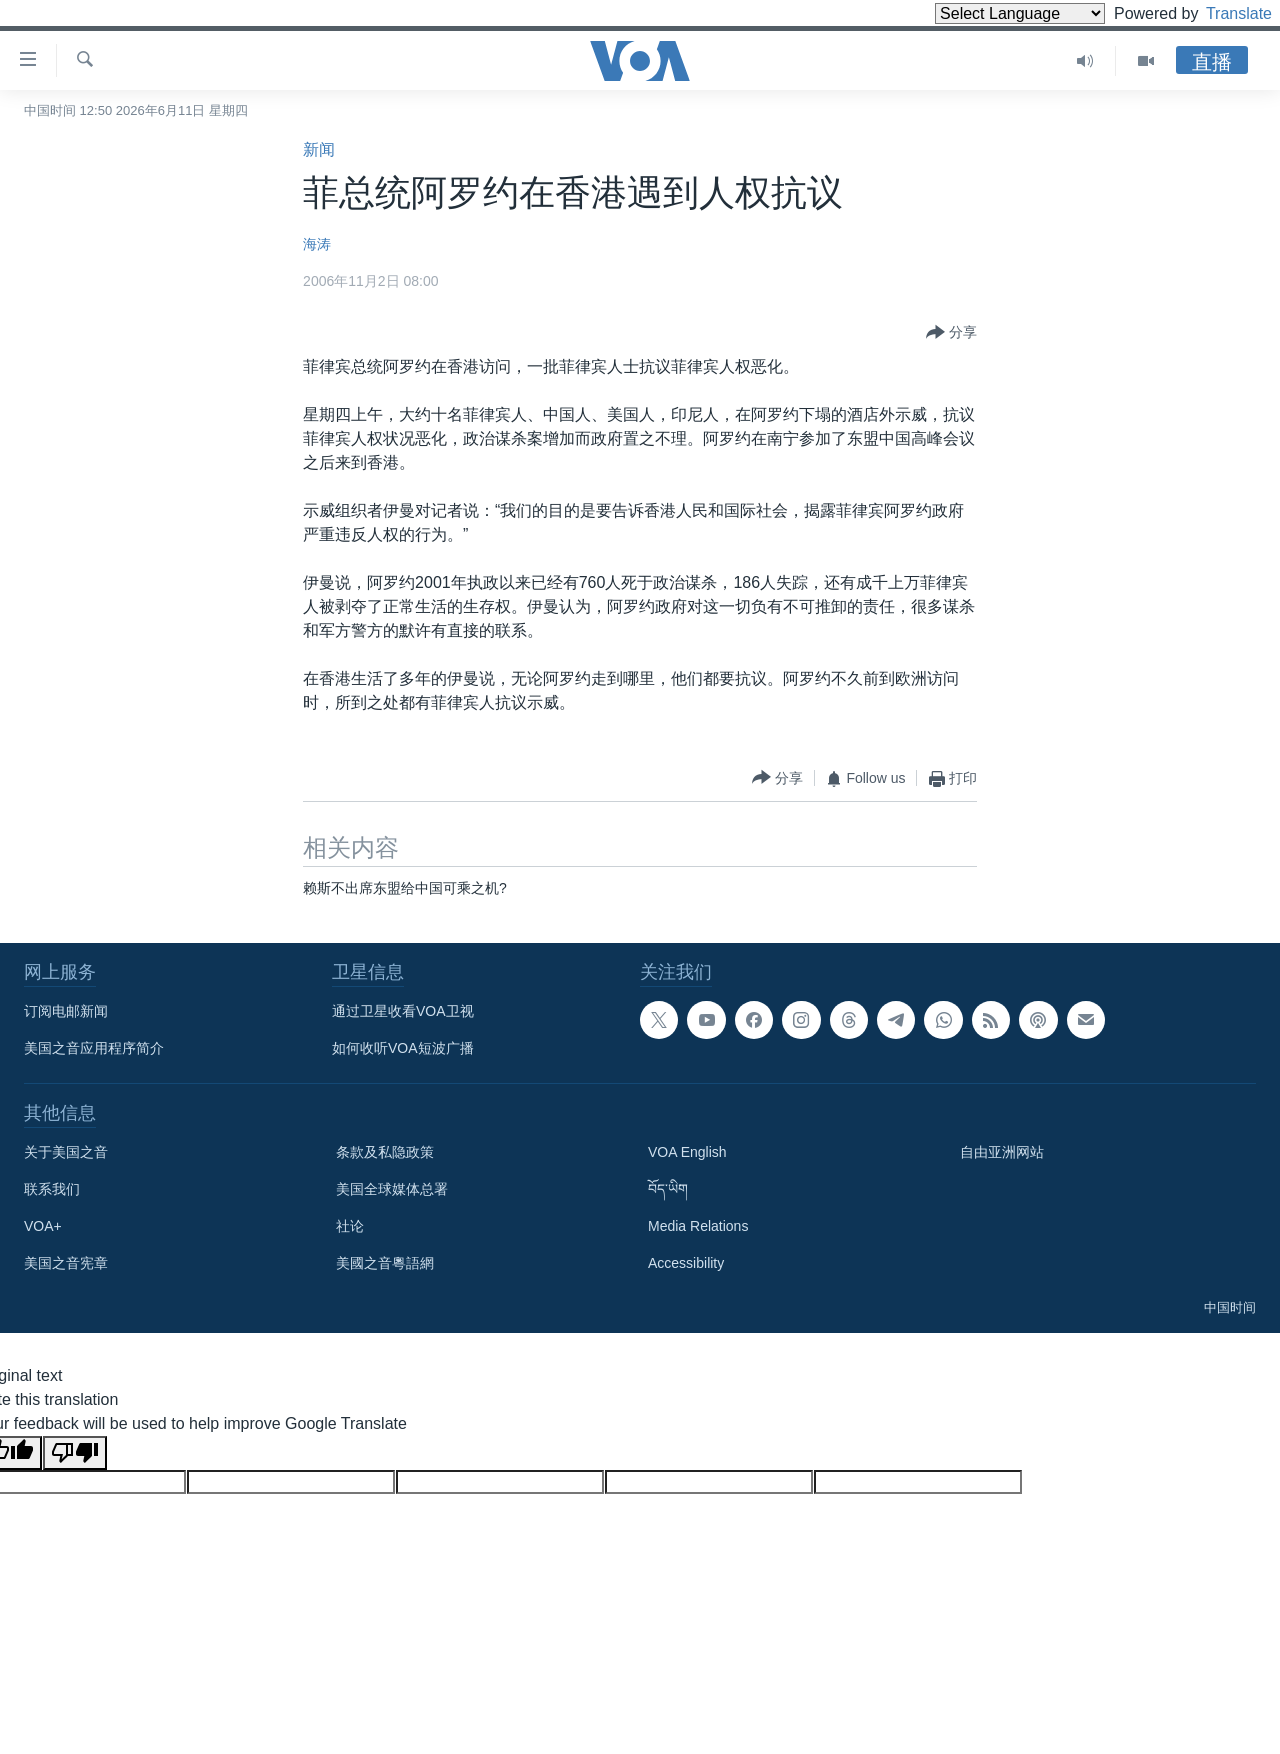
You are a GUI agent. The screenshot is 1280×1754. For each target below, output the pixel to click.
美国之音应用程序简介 (94, 1048)
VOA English (687, 1152)
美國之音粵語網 (385, 1263)
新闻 (319, 149)
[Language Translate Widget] (986, 13)
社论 (350, 1226)
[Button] (951, 333)
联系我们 (52, 1189)
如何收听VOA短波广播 (403, 1048)
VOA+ (43, 1226)
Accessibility (686, 1263)
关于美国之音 (66, 1152)
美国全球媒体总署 (392, 1189)
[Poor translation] (75, 1453)
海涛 (317, 244)
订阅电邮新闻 (66, 1011)
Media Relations (698, 1226)
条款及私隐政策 (385, 1152)
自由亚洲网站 (1002, 1152)
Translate (1220, 13)
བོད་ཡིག (668, 1189)
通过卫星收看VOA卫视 (403, 1011)
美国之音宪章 (66, 1263)
